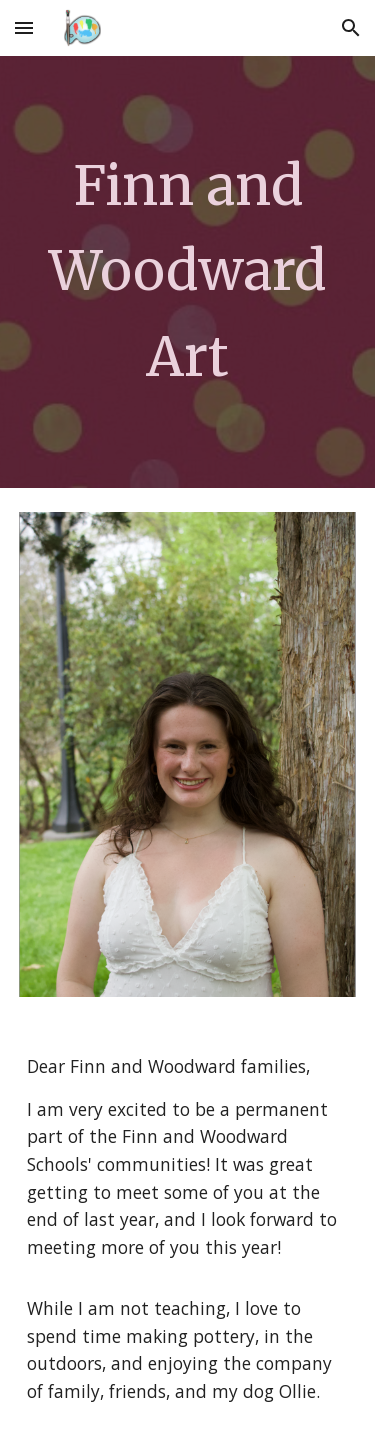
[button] (24, 27)
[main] (188, 272)
